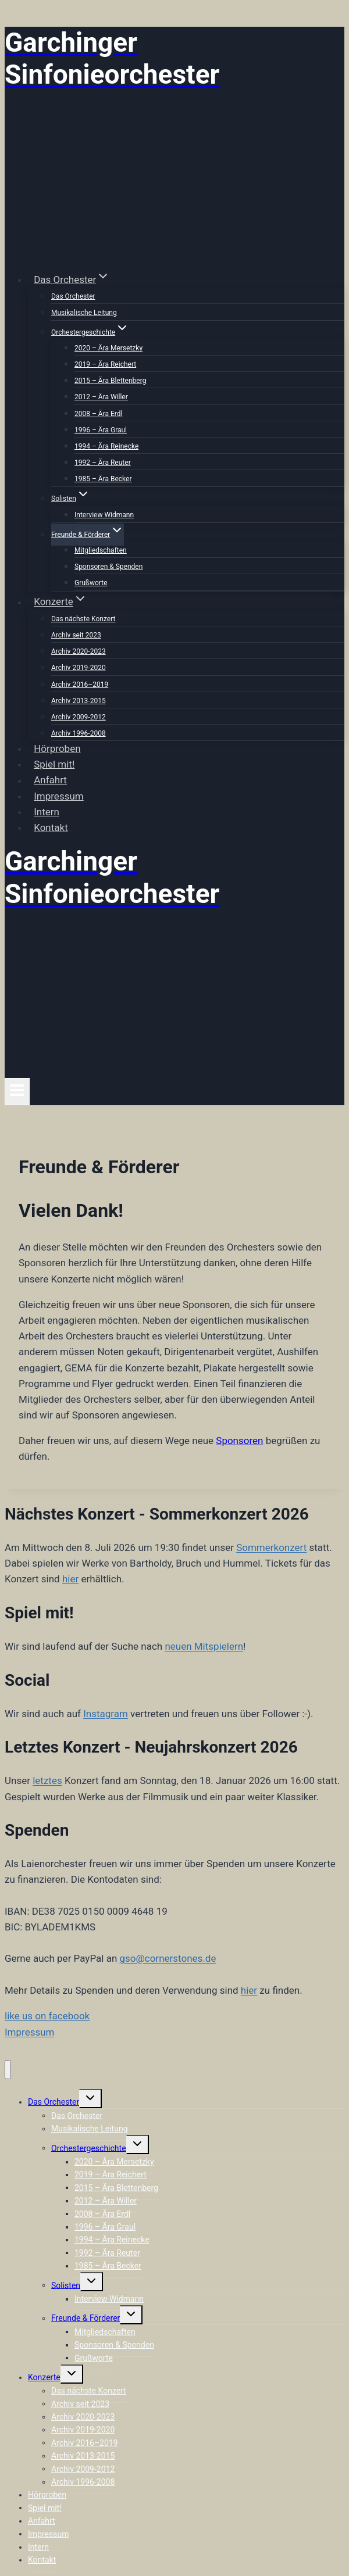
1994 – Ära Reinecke (106, 446)
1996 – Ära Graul (100, 430)
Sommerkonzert (271, 1547)
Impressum (59, 796)
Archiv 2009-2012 (78, 717)
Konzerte (44, 2377)
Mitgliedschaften (100, 550)
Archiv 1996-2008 (78, 733)
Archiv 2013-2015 (78, 701)
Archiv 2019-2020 (78, 668)
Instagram (105, 1713)
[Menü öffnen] (17, 1091)
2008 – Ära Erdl (98, 414)
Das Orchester (73, 296)
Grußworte (91, 583)
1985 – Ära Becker (102, 479)
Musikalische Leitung (84, 313)
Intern (46, 812)
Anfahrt (50, 780)
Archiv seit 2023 (76, 635)
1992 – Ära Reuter (102, 462)
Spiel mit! (54, 764)
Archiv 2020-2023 (78, 651)
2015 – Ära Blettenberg (110, 381)
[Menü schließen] (8, 2069)
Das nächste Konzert (83, 619)
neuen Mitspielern (204, 1646)
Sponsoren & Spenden (108, 567)
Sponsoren (239, 1440)
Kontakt (51, 827)
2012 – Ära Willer (101, 397)
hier (70, 1579)
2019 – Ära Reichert (105, 364)
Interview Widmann (104, 515)
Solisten (65, 2285)
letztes (47, 1780)
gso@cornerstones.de (168, 1958)
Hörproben (57, 748)
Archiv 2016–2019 (79, 684)
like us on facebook (47, 2016)
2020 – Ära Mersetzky (108, 348)
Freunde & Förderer (85, 2318)
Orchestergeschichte (88, 2147)
